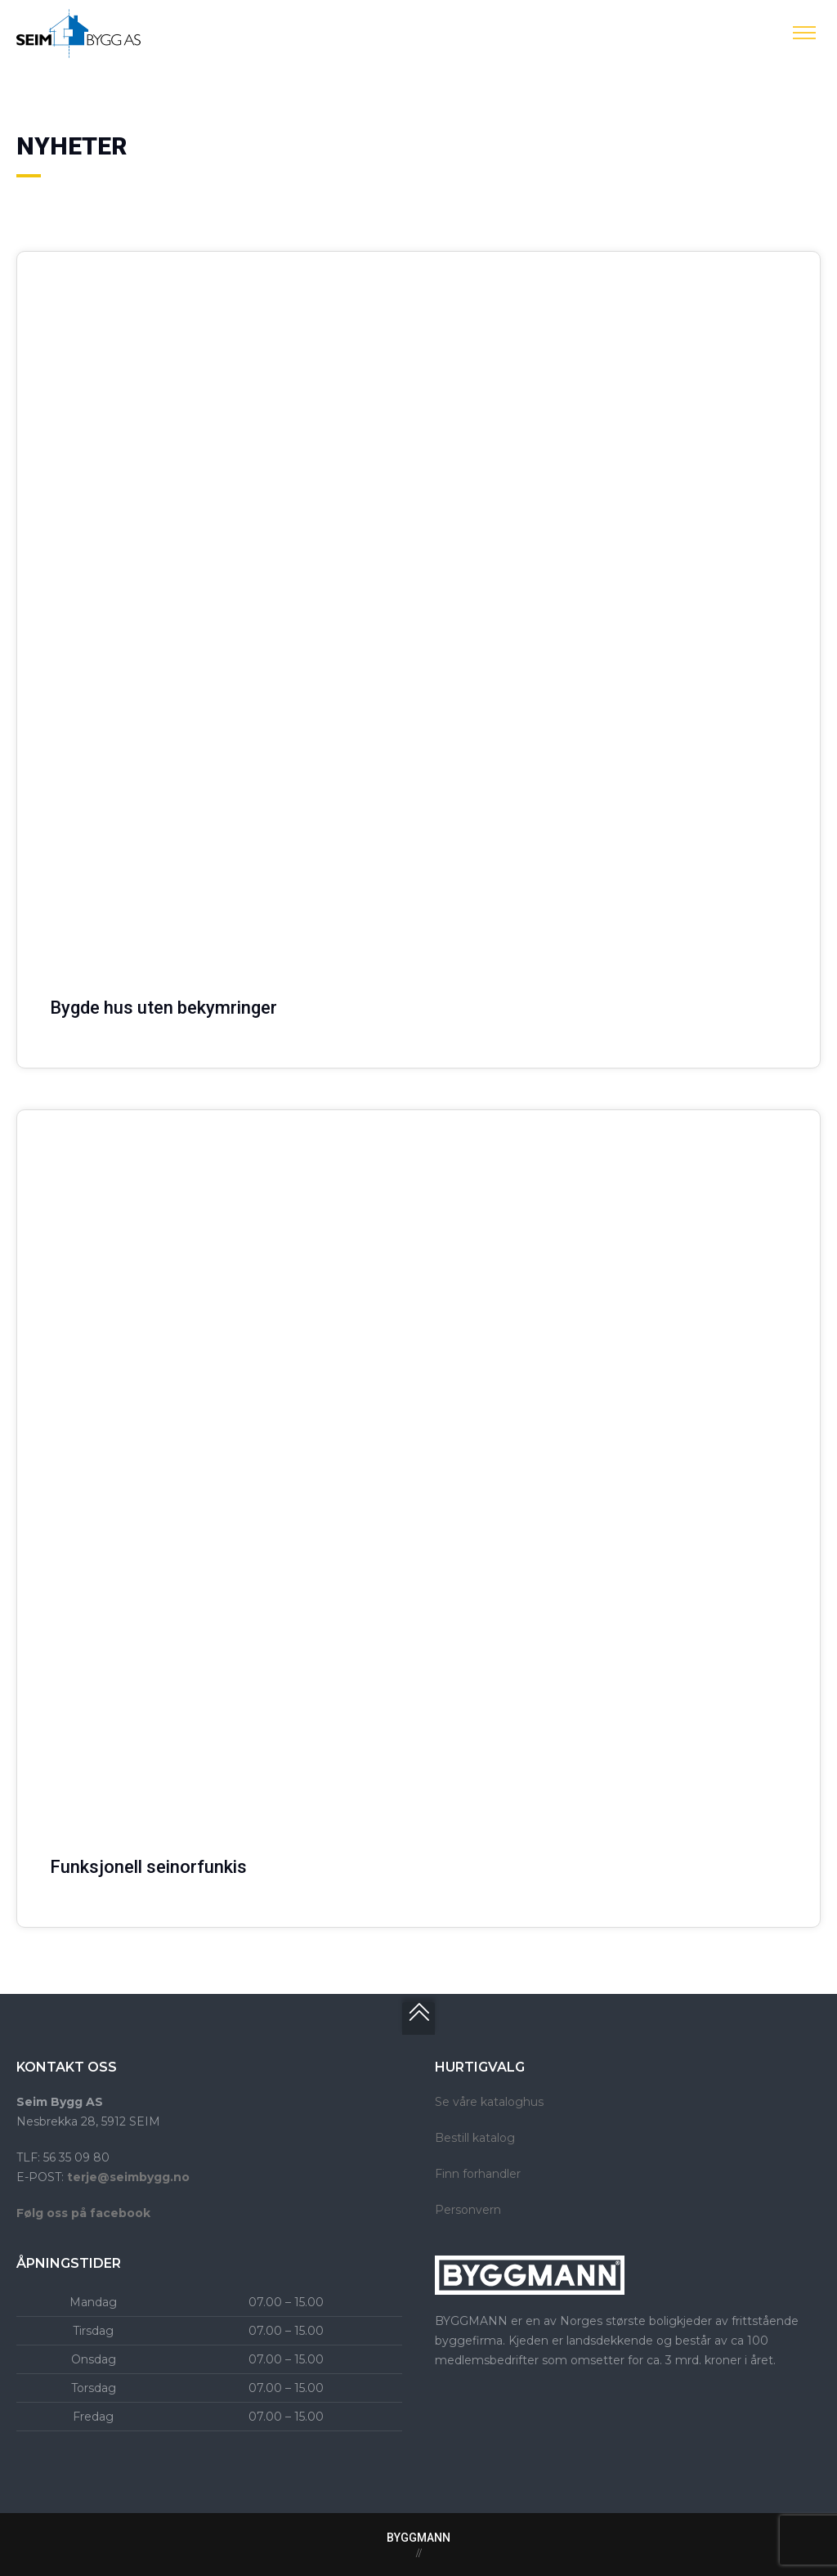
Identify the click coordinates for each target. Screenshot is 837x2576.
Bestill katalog (475, 2137)
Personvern (468, 2209)
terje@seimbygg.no (128, 2177)
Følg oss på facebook (83, 2213)
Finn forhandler (478, 2173)
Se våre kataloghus (489, 2101)
